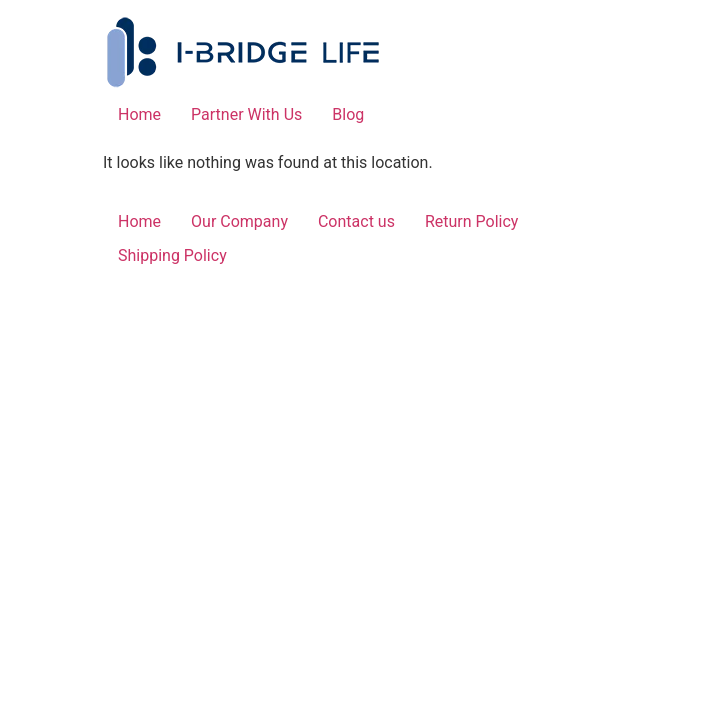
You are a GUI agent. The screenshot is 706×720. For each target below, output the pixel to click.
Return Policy (471, 221)
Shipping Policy (172, 255)
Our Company (239, 221)
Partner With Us (246, 114)
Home (139, 114)
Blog (348, 114)
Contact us (356, 221)
